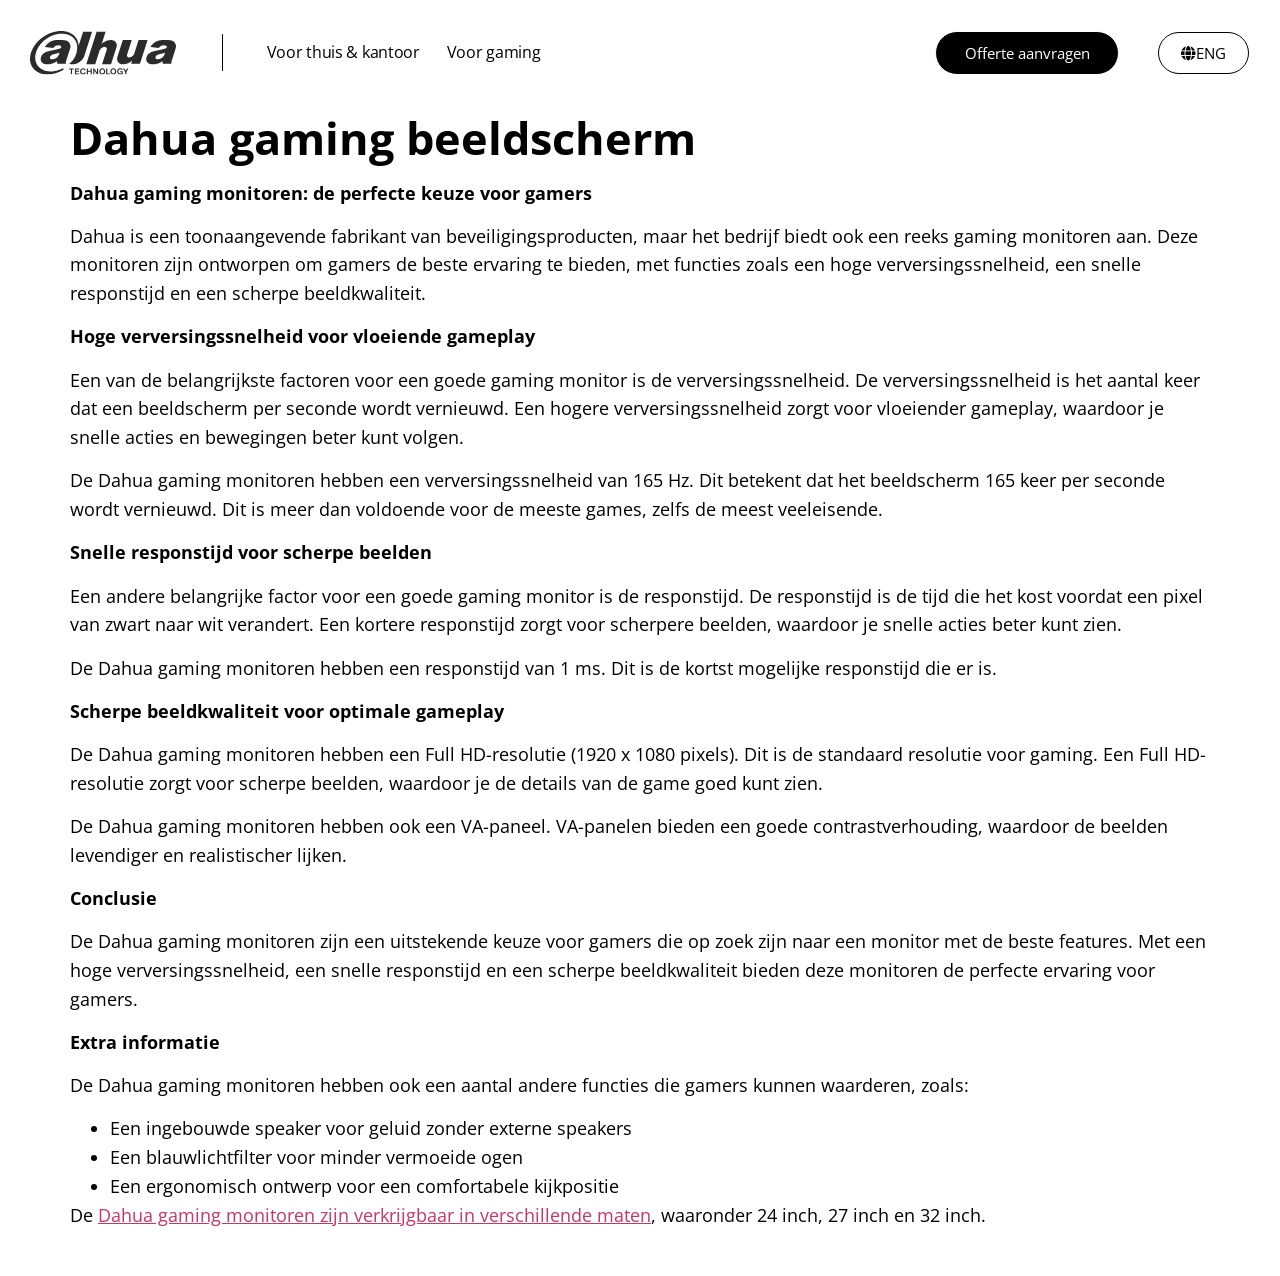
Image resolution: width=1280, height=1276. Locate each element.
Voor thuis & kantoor (343, 52)
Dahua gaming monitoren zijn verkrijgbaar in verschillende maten (374, 1215)
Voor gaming (494, 52)
